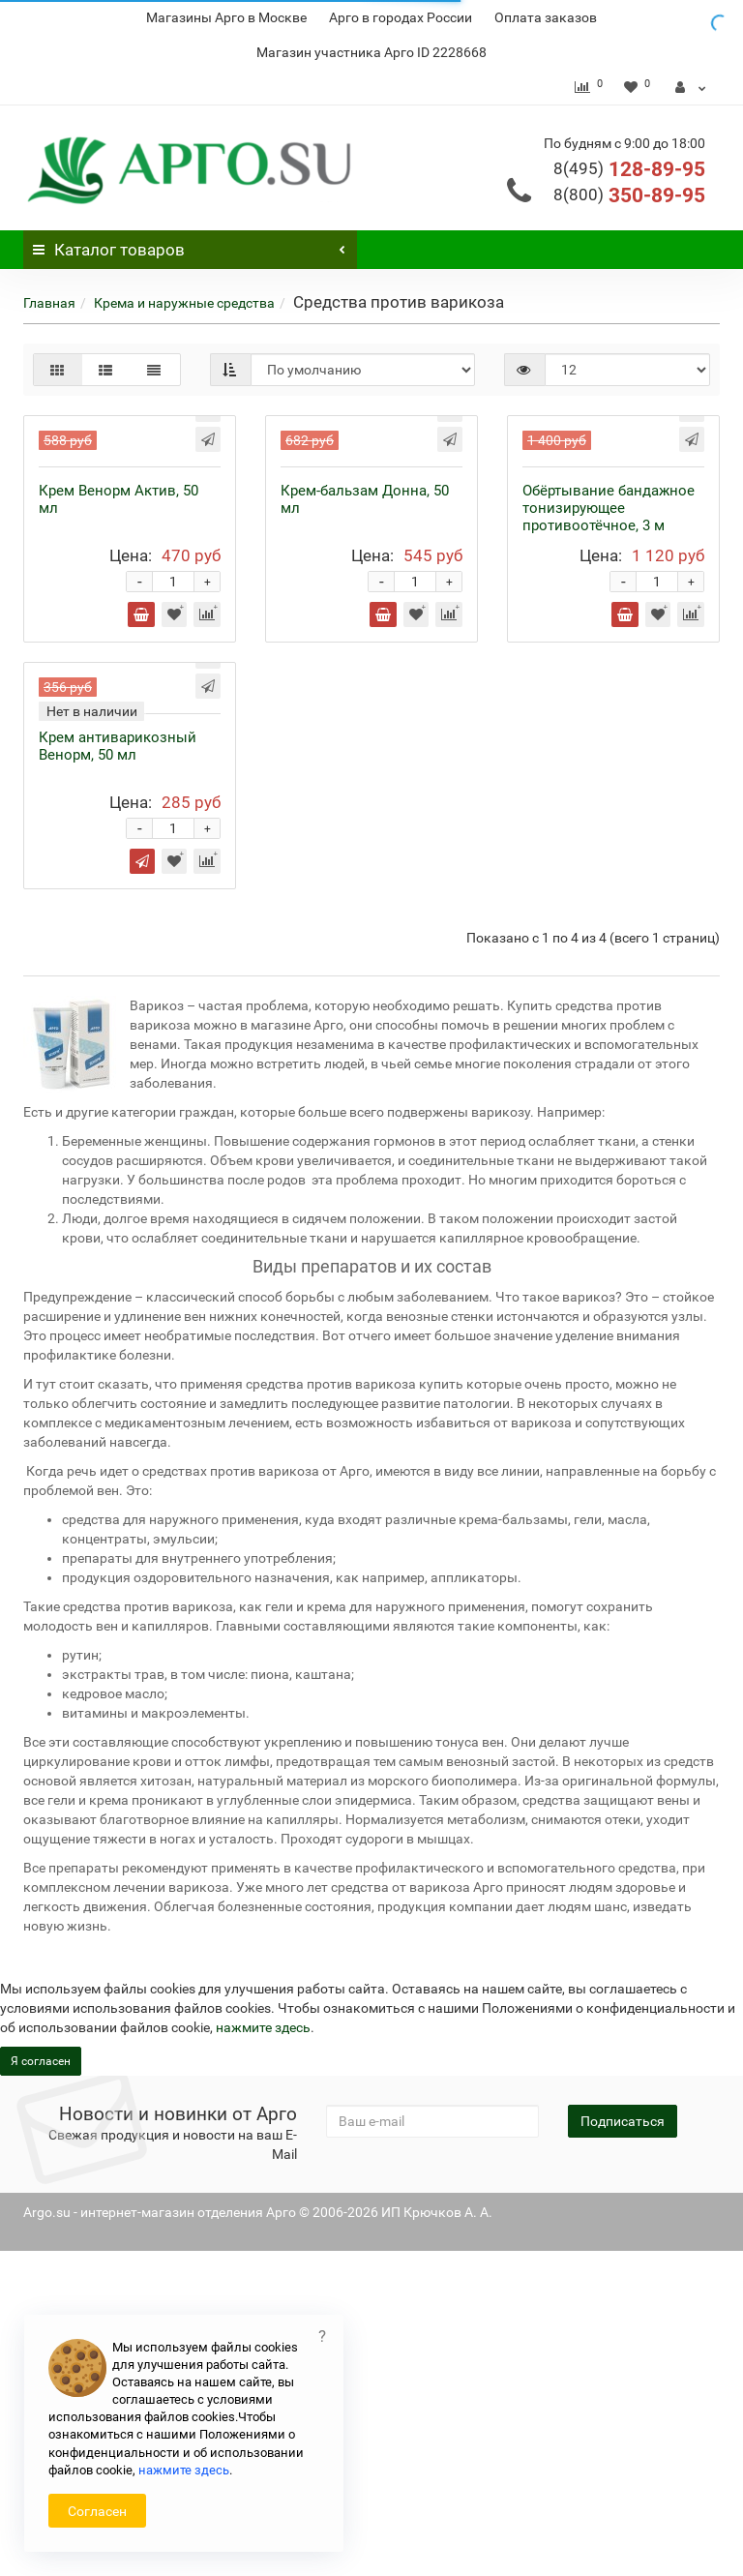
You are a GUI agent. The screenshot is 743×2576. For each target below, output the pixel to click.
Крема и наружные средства (184, 303)
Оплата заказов (545, 17)
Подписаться (622, 2446)
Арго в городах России (400, 17)
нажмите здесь (183, 2470)
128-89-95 (629, 169)
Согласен (97, 2511)
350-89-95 (629, 195)
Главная (49, 303)
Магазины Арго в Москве (226, 17)
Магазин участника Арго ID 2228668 (371, 52)
